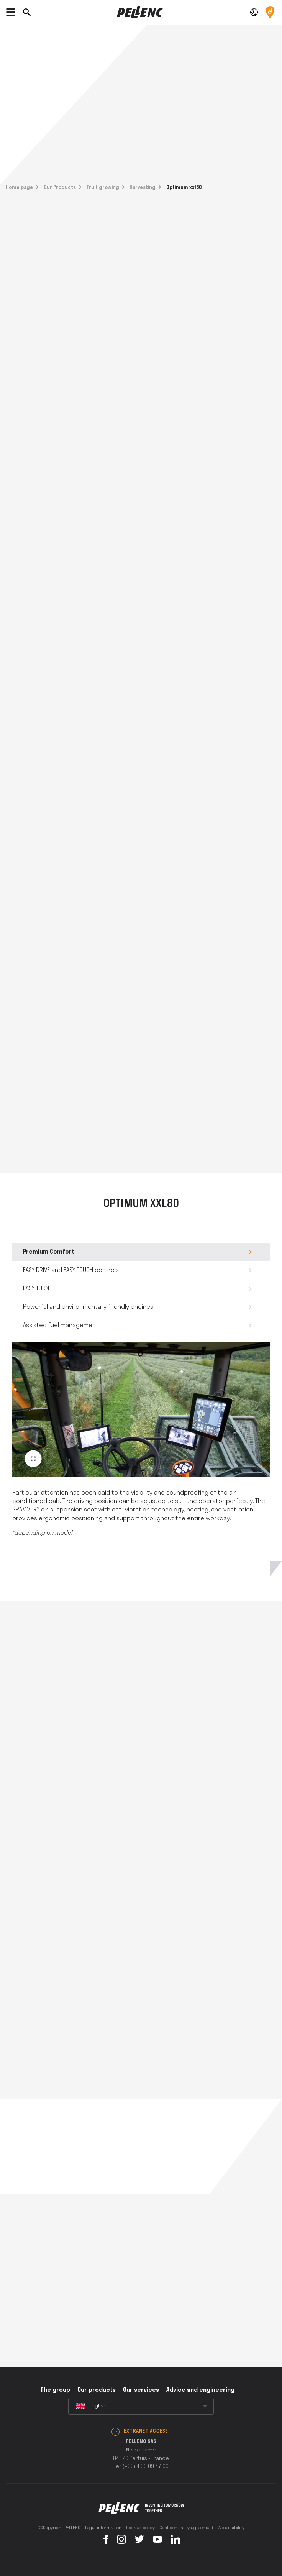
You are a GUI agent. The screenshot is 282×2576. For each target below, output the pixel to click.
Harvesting (143, 187)
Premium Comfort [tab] (48, 1252)
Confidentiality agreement (186, 2528)
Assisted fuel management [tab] (60, 1325)
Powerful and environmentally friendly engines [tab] (88, 1307)
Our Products (60, 187)
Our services (141, 2390)
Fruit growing (103, 187)
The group (55, 2390)
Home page (19, 187)
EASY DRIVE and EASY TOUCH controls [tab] (71, 1270)
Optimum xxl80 (184, 187)
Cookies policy (140, 2528)
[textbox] (141, 2406)
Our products (96, 2390)
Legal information (103, 2528)
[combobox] (141, 2406)
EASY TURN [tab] (36, 1289)
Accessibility (231, 2528)
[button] (254, 12)
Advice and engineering (200, 2390)
